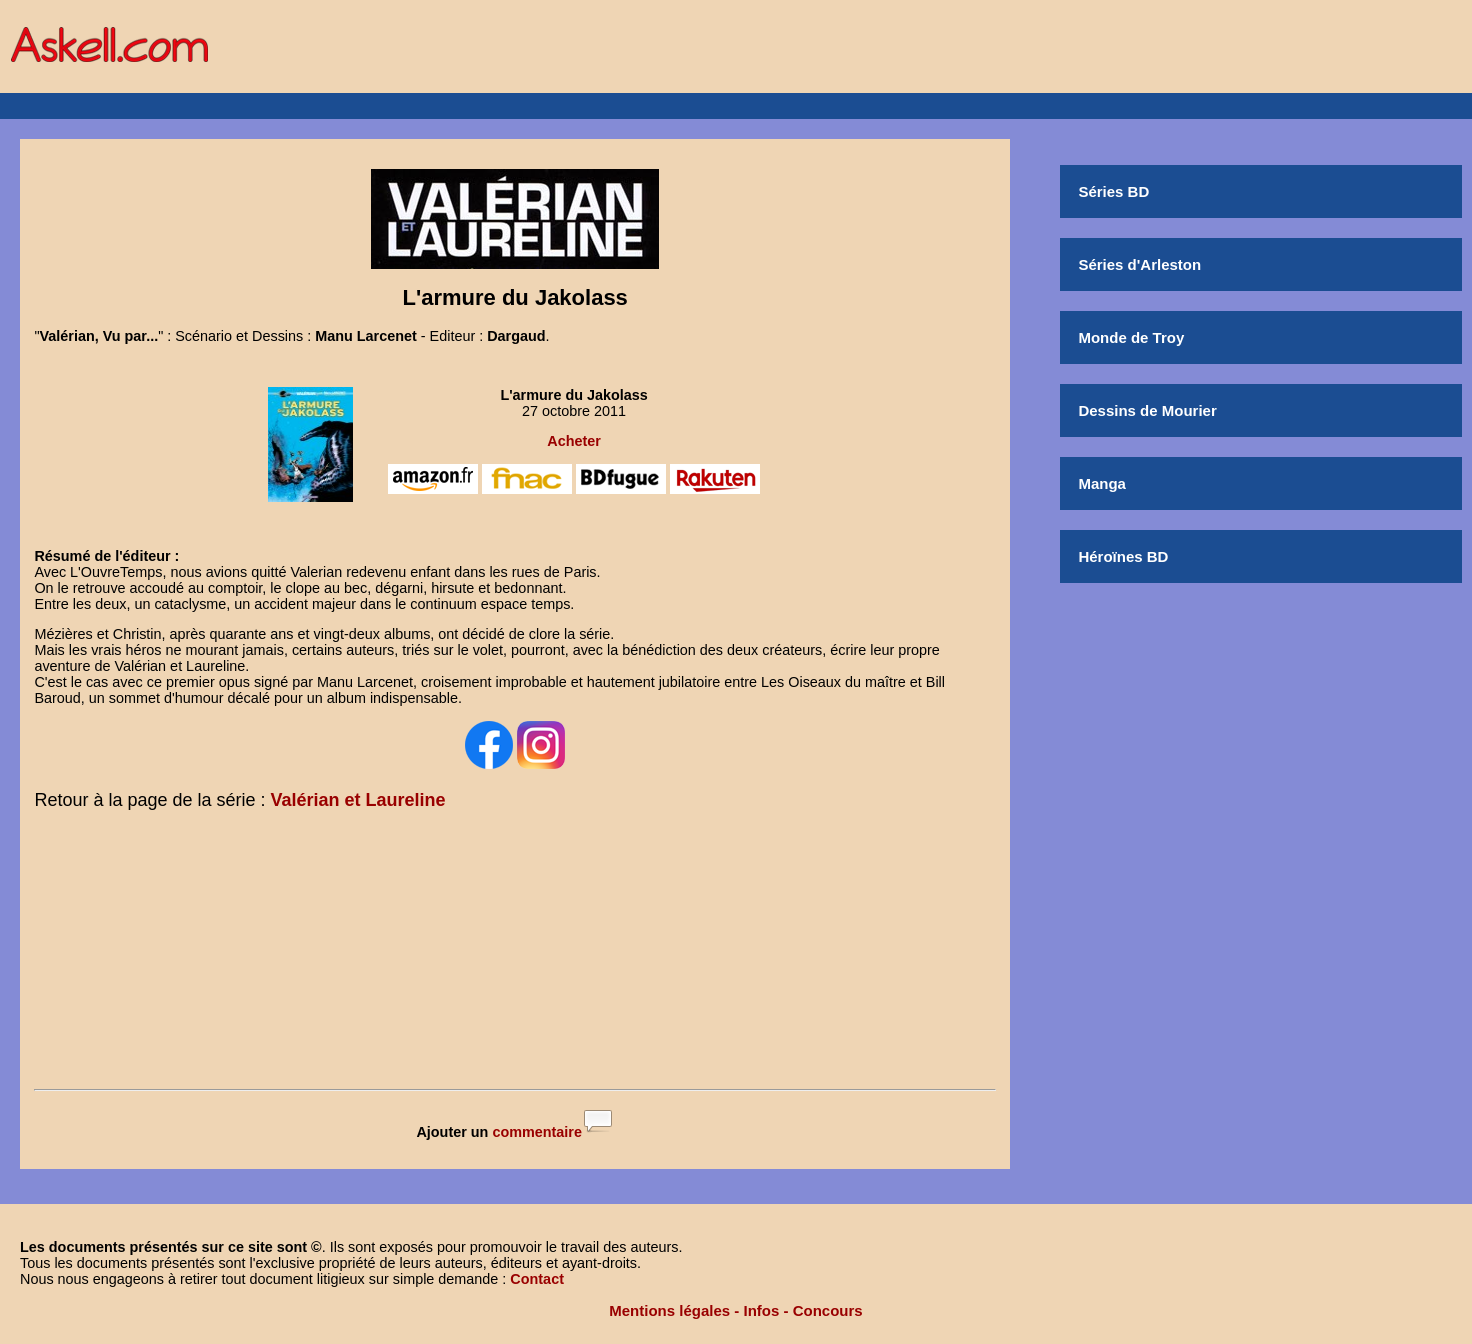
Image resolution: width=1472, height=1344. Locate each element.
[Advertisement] (515, 954)
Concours (828, 1310)
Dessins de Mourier (1147, 410)
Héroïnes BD (1123, 556)
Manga (1102, 483)
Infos (762, 1310)
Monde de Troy (1131, 337)
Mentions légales (669, 1310)
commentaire (537, 1132)
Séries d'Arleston (1139, 264)
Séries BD (1113, 191)
